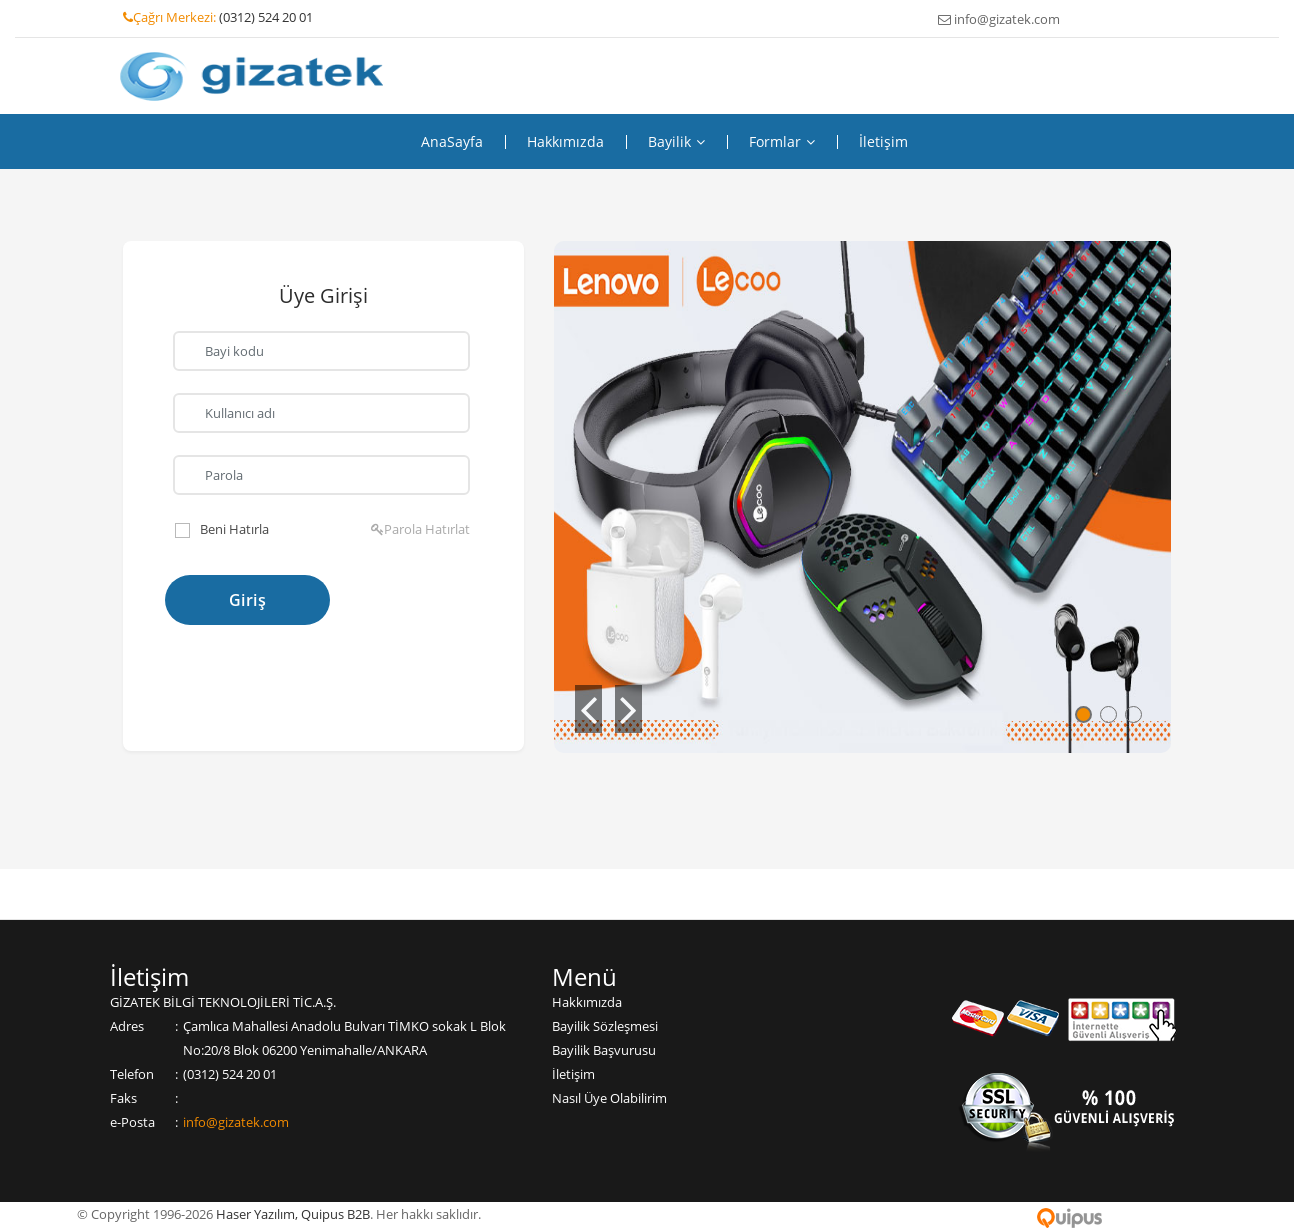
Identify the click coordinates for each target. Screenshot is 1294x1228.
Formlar (782, 142)
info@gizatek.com (236, 1122)
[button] (588, 709)
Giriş (248, 600)
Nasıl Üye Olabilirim (609, 1098)
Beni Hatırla (234, 529)
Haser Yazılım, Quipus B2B (293, 1214)
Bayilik (676, 142)
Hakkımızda (565, 142)
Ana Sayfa (452, 142)
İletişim (883, 142)
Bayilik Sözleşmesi (605, 1026)
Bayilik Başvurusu (604, 1050)
